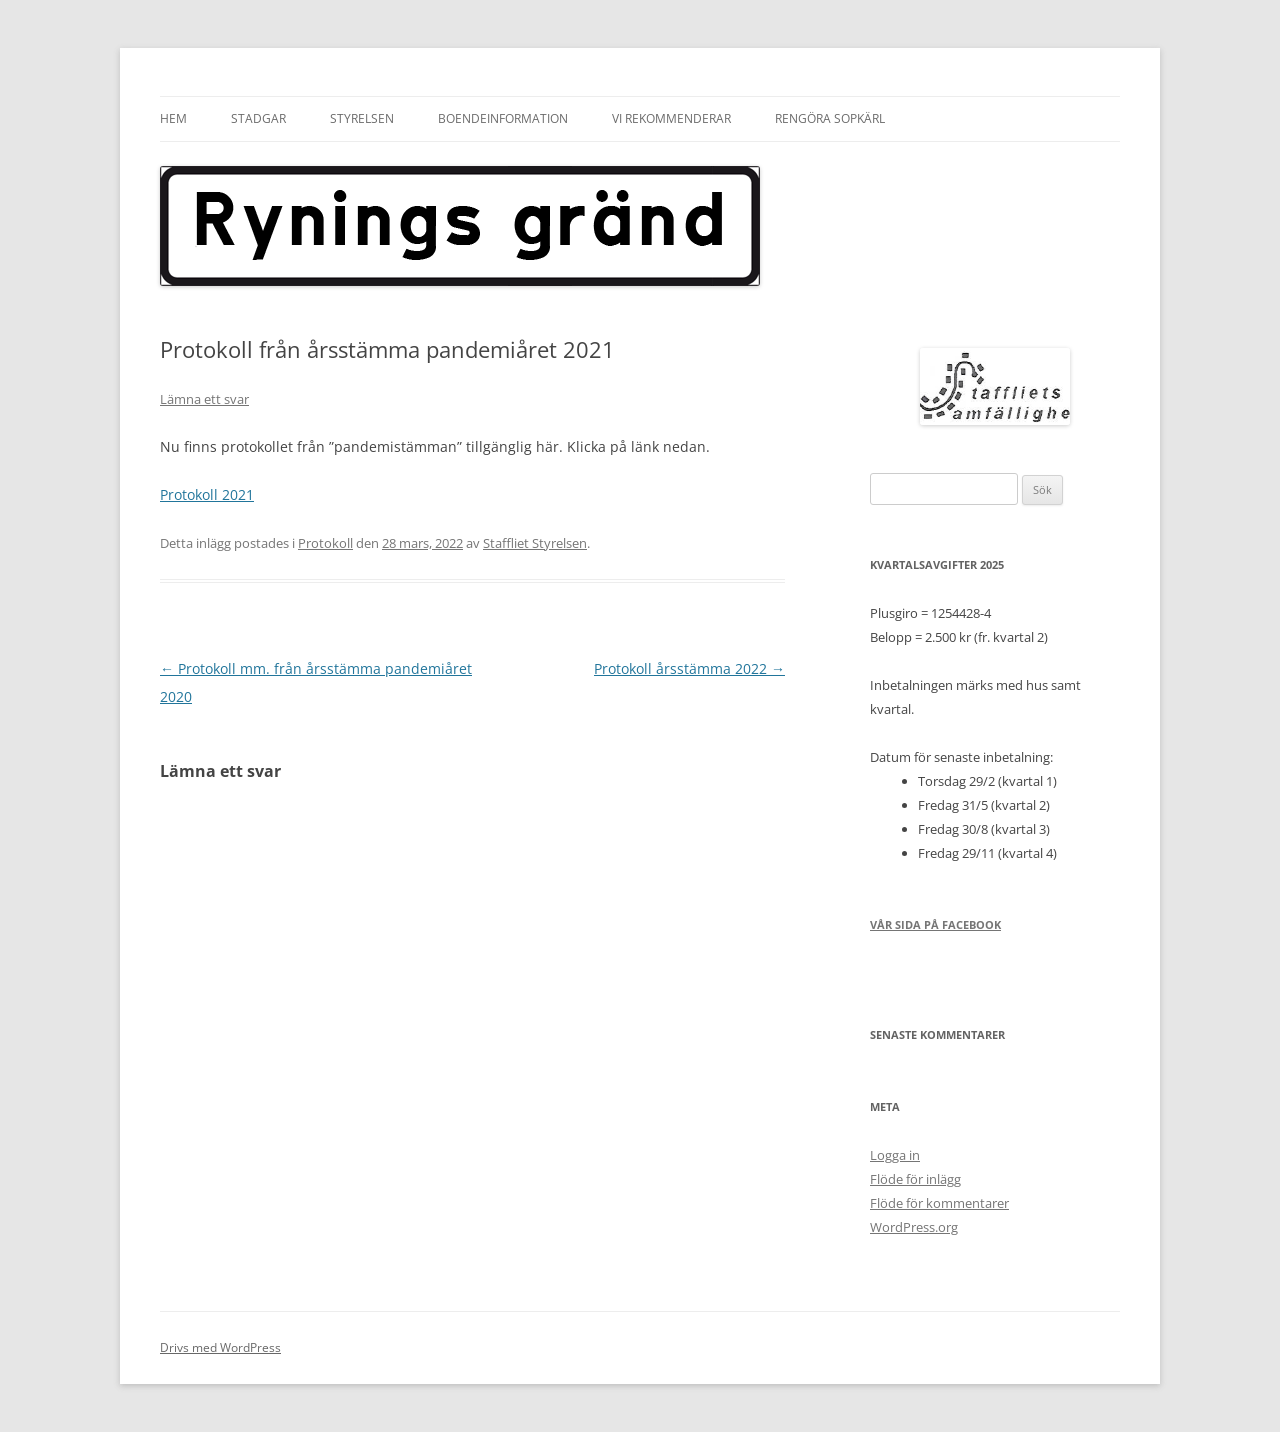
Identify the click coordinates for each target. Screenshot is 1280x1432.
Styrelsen (362, 118)
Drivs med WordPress (220, 1347)
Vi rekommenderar (671, 118)
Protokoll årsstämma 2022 (689, 668)
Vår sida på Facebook (935, 924)
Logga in (895, 1155)
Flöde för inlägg (915, 1179)
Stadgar (258, 118)
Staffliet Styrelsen (535, 543)
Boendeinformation (503, 118)
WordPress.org (914, 1227)
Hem (173, 118)
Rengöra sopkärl (830, 118)
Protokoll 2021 (207, 494)
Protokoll (325, 543)
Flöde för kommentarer (939, 1203)
